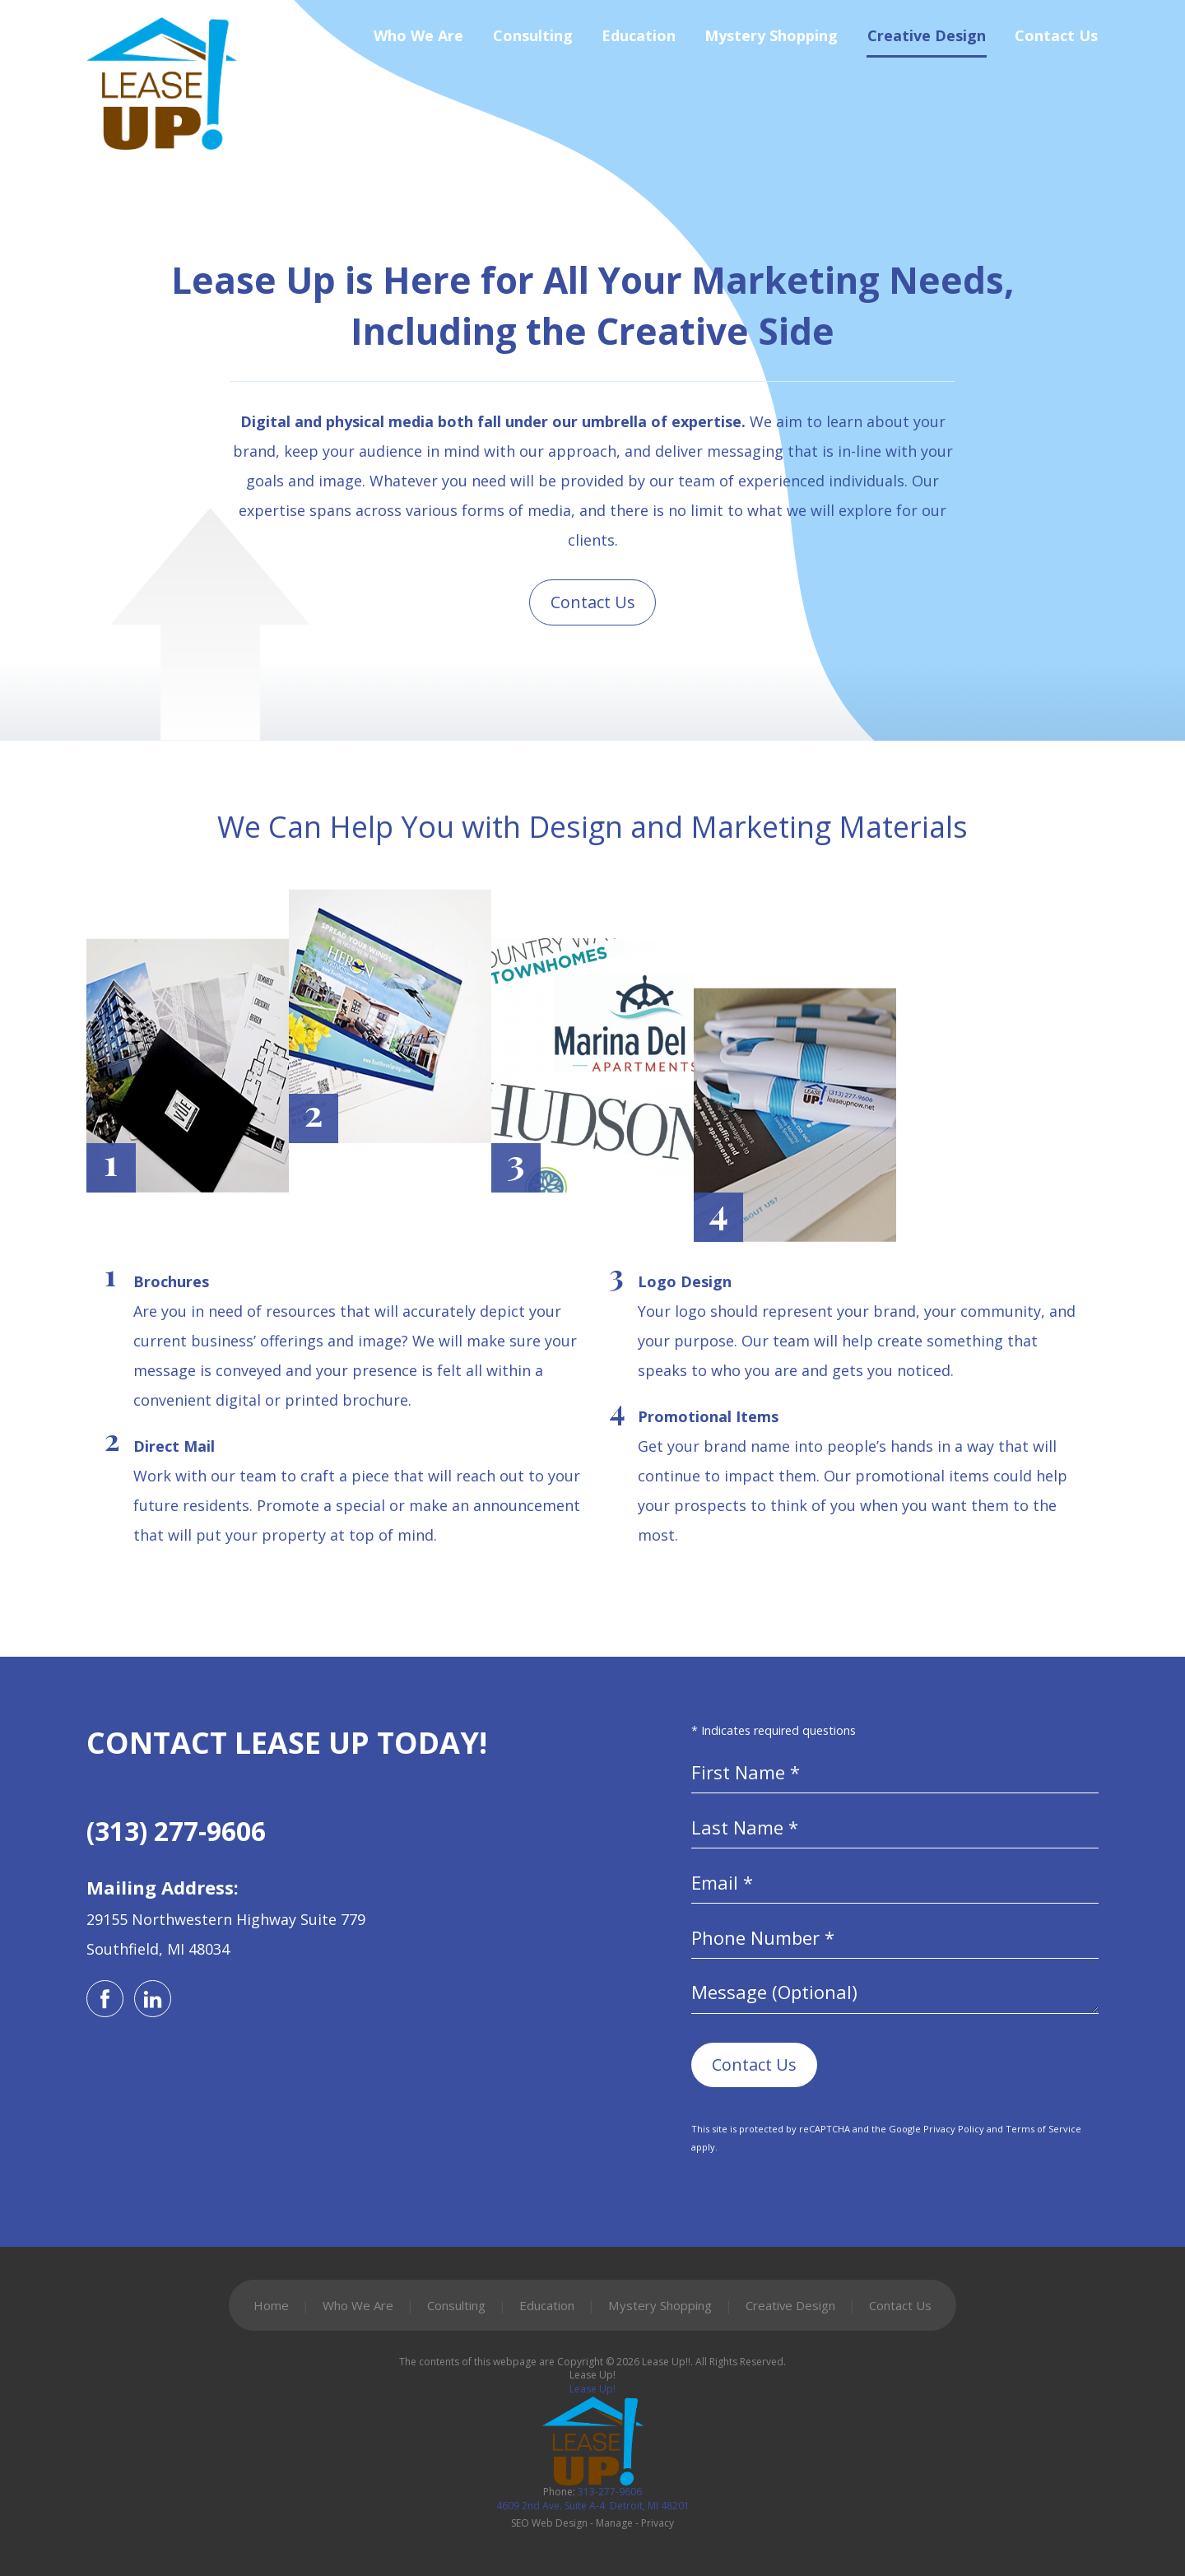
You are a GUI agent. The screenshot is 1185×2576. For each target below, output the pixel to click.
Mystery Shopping (771, 43)
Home (271, 2305)
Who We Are (418, 43)
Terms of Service (1043, 2129)
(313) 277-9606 (176, 1830)
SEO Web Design (549, 2523)
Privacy (657, 2523)
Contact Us (1056, 43)
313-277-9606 (592, 2499)
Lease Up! (592, 2389)
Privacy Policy (953, 2129)
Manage (614, 2523)
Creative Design (926, 43)
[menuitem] (405, 43)
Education (639, 43)
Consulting (533, 43)
